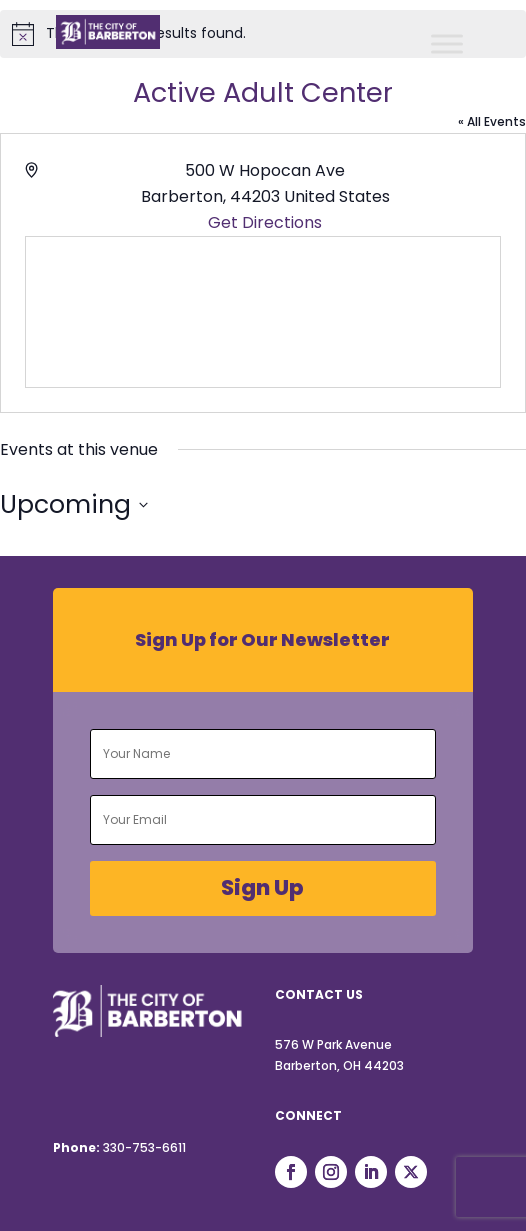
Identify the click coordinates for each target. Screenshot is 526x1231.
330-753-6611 (144, 1147)
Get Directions (265, 222)
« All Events (492, 121)
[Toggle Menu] (447, 43)
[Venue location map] (263, 312)
